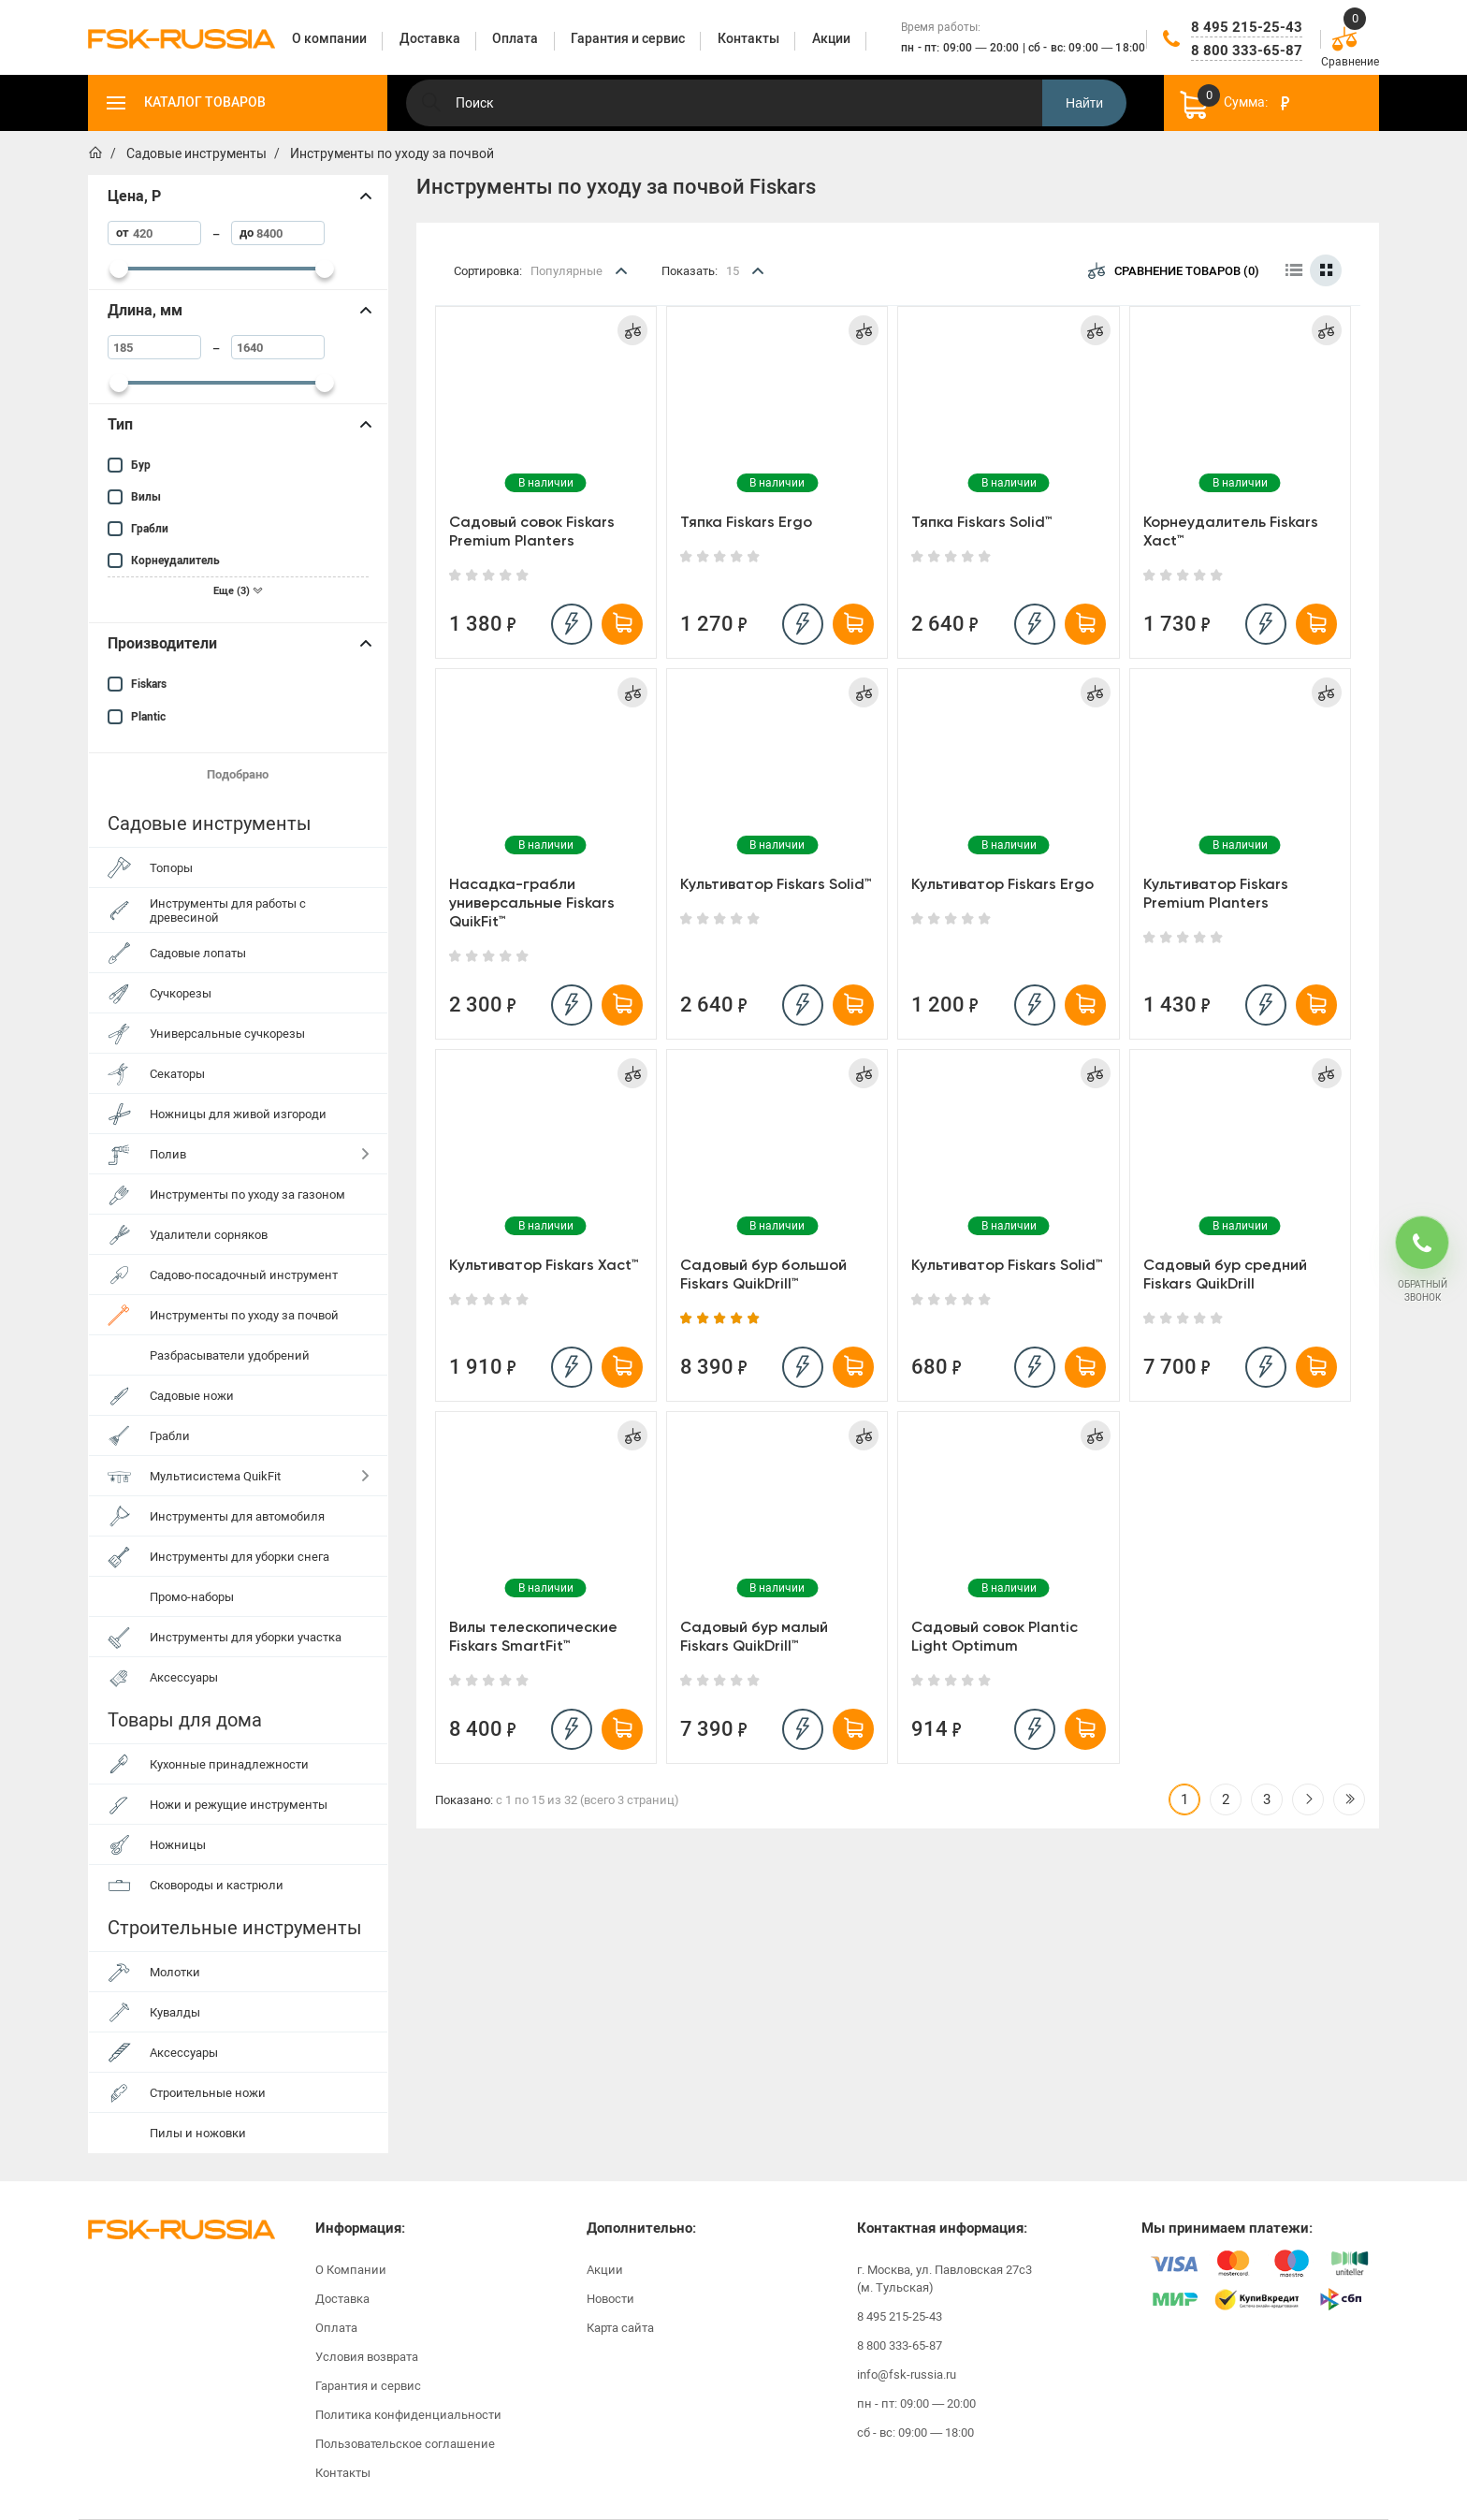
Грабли (149, 528)
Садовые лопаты (198, 953)
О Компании (350, 2270)
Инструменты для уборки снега (239, 1557)
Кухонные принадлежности (229, 1764)
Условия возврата (366, 2357)
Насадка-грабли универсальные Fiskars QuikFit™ (532, 902)
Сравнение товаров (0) (1173, 270)
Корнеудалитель (175, 560)
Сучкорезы (180, 993)
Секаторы (177, 1074)
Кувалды (175, 2012)
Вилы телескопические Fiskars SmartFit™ (533, 1636)
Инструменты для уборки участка (245, 1637)
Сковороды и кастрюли (216, 1885)
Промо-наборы (192, 1597)
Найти (1084, 102)
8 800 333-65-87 (1246, 50)
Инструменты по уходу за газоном (247, 1194)
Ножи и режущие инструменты (238, 1805)
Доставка (342, 2299)
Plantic (148, 716)
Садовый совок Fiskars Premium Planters (532, 531)
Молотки (175, 1972)
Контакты (342, 2473)
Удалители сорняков (209, 1235)
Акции (605, 2270)
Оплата (336, 2328)
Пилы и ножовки (198, 2133)
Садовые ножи (192, 1396)
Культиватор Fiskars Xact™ (544, 1265)
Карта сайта (620, 2328)
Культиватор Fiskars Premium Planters (1215, 893)
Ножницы (178, 1845)
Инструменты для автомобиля (237, 1516)
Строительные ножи (208, 2093)
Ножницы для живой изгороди (238, 1114)
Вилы (146, 496)
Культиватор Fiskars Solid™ (776, 884)
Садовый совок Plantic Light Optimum (994, 1636)
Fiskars (149, 684)
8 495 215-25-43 (1246, 27)
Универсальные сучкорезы (227, 1034)
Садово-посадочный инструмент (244, 1275)
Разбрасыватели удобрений (230, 1355)
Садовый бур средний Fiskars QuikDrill (1225, 1274)
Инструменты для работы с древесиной (228, 910)
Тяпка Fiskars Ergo (746, 522)
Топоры (171, 868)
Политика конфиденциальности (408, 2415)
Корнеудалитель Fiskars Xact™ (1230, 531)
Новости (610, 2299)
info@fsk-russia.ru (906, 2374)
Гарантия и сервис (368, 2386)
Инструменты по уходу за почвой (244, 1315)
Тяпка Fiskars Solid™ (982, 522)
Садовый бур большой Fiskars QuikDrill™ (763, 1274)
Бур (141, 465)
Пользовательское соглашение (405, 2444)
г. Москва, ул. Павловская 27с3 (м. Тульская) (944, 2278)
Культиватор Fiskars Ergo (1002, 884)
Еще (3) (238, 591)
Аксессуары (184, 1677)
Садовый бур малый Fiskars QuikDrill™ (754, 1636)
